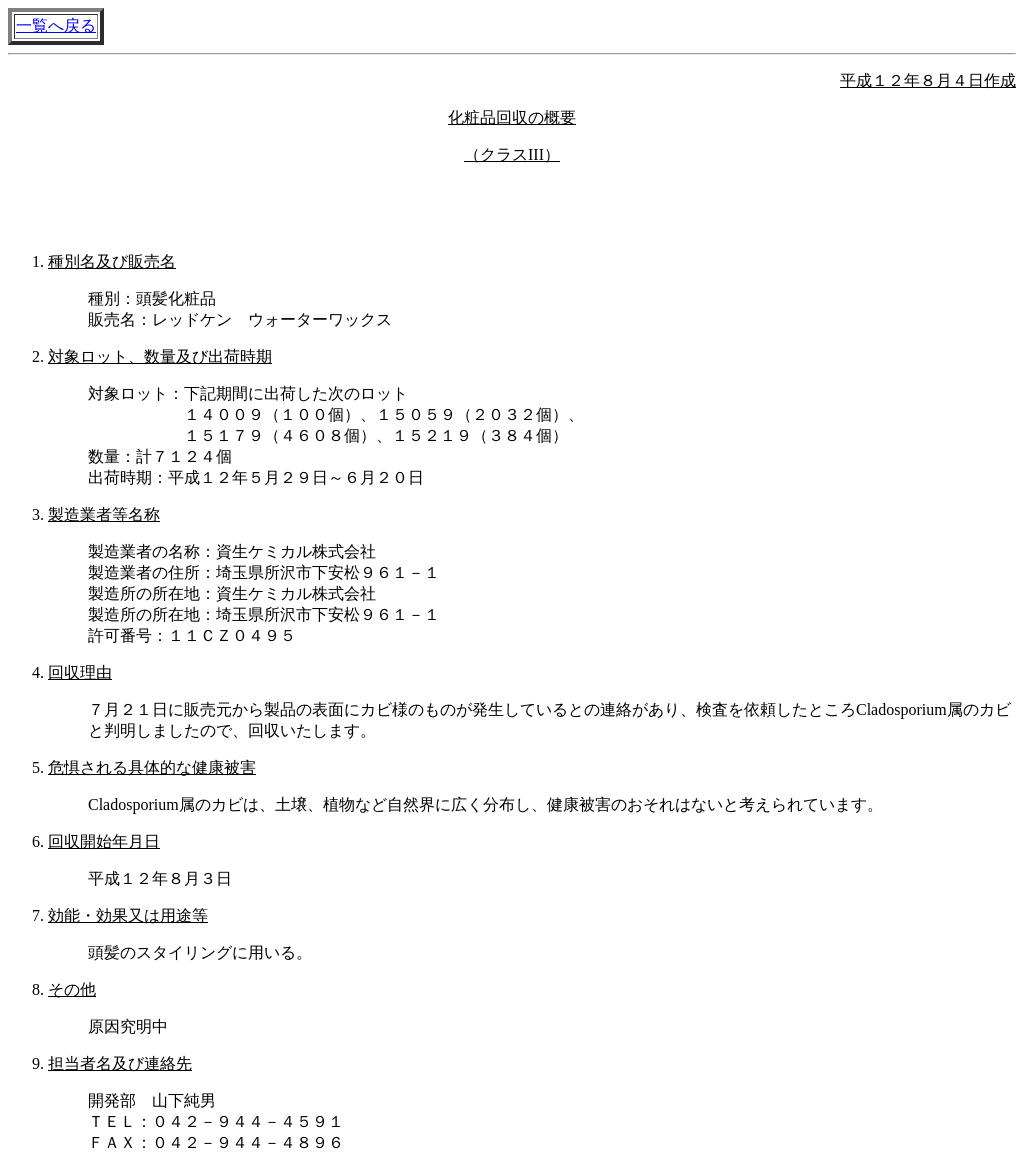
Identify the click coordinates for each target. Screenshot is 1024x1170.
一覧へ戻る (56, 25)
